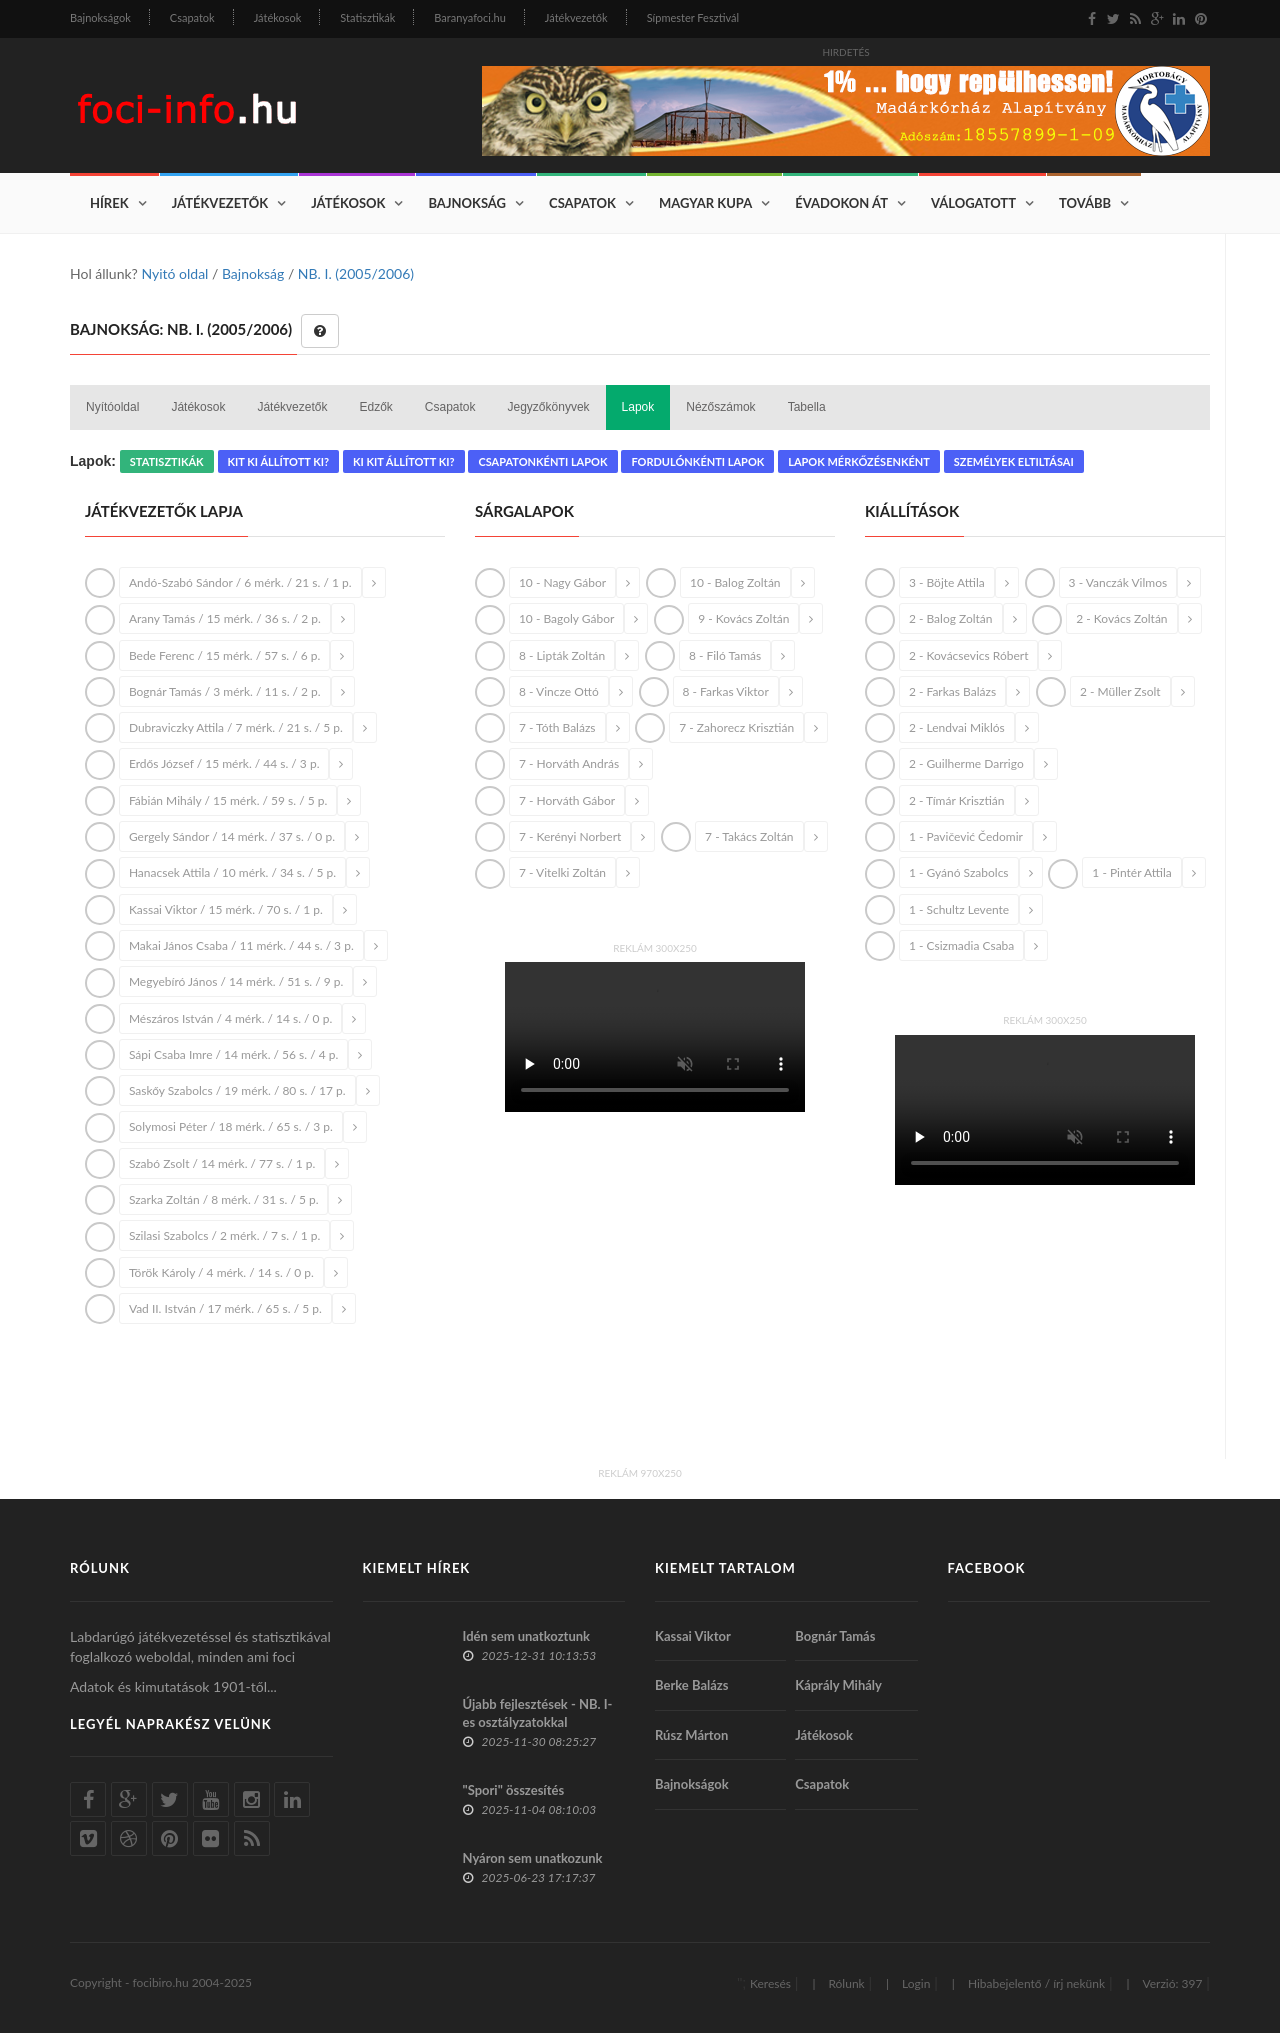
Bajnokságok (100, 17)
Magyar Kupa (705, 203)
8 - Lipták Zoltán (562, 655)
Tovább (1085, 203)
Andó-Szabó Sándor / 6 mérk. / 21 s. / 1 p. (240, 582)
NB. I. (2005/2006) (356, 273)
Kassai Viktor (693, 1636)
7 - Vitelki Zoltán (562, 872)
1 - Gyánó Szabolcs (959, 872)
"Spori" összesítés (514, 1790)
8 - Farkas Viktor (726, 691)
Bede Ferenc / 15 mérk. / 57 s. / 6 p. (224, 655)
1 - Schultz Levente (959, 909)
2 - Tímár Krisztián (957, 800)
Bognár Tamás (835, 1636)
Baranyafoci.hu (470, 17)
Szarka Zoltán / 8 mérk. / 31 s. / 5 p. (224, 1199)
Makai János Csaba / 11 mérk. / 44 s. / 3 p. (241, 945)
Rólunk (846, 1983)
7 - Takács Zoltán (749, 836)
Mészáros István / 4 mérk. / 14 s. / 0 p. (230, 1018)
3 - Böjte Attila (947, 582)
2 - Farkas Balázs (952, 691)
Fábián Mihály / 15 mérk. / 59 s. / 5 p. (228, 800)
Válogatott (973, 203)
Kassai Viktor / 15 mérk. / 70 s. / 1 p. (226, 909)
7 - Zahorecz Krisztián (736, 727)
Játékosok (278, 17)
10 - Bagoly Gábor (566, 618)
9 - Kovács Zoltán (743, 618)
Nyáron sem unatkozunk (533, 1858)
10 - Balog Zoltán (735, 582)
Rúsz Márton (691, 1735)
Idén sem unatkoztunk (527, 1636)
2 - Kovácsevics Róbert (969, 655)
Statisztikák (367, 17)
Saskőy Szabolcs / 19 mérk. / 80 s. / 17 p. (237, 1090)
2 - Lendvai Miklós (957, 727)
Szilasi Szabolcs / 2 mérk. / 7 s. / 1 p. (224, 1235)
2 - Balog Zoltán (951, 618)
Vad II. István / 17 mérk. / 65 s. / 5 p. (225, 1308)
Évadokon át (841, 203)
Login (916, 1983)
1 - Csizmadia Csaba (961, 945)
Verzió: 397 (1172, 1983)
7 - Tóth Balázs (557, 727)
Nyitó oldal (174, 273)
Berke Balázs (692, 1685)
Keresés (770, 1983)
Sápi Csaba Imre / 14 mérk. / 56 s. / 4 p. (233, 1054)
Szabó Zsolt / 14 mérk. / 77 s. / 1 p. (222, 1163)
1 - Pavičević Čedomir (966, 836)
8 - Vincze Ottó (559, 691)
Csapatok (192, 17)
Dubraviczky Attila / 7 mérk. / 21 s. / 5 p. (236, 727)
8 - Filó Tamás (725, 655)
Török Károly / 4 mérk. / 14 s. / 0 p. (221, 1272)
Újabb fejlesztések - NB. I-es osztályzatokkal (538, 1713)
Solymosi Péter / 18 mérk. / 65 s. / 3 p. (231, 1126)
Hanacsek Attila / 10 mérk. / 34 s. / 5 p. (232, 872)
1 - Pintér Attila (1131, 872)
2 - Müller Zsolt (1120, 691)
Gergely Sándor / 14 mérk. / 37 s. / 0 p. (232, 836)
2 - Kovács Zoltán (1121, 618)
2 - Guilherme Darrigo (966, 763)
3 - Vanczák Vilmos (1118, 582)
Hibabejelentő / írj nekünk (1036, 1983)
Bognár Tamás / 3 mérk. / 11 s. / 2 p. (225, 691)
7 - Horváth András (569, 763)
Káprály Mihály (838, 1685)
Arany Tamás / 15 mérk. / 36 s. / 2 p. (225, 618)
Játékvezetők (576, 17)
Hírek (109, 203)
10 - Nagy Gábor (562, 582)
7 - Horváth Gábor (567, 800)
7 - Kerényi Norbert (570, 836)
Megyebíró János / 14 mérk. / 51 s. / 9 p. (236, 981)
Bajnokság (467, 203)
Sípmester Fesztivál (693, 17)
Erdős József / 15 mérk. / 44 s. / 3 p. (224, 763)
